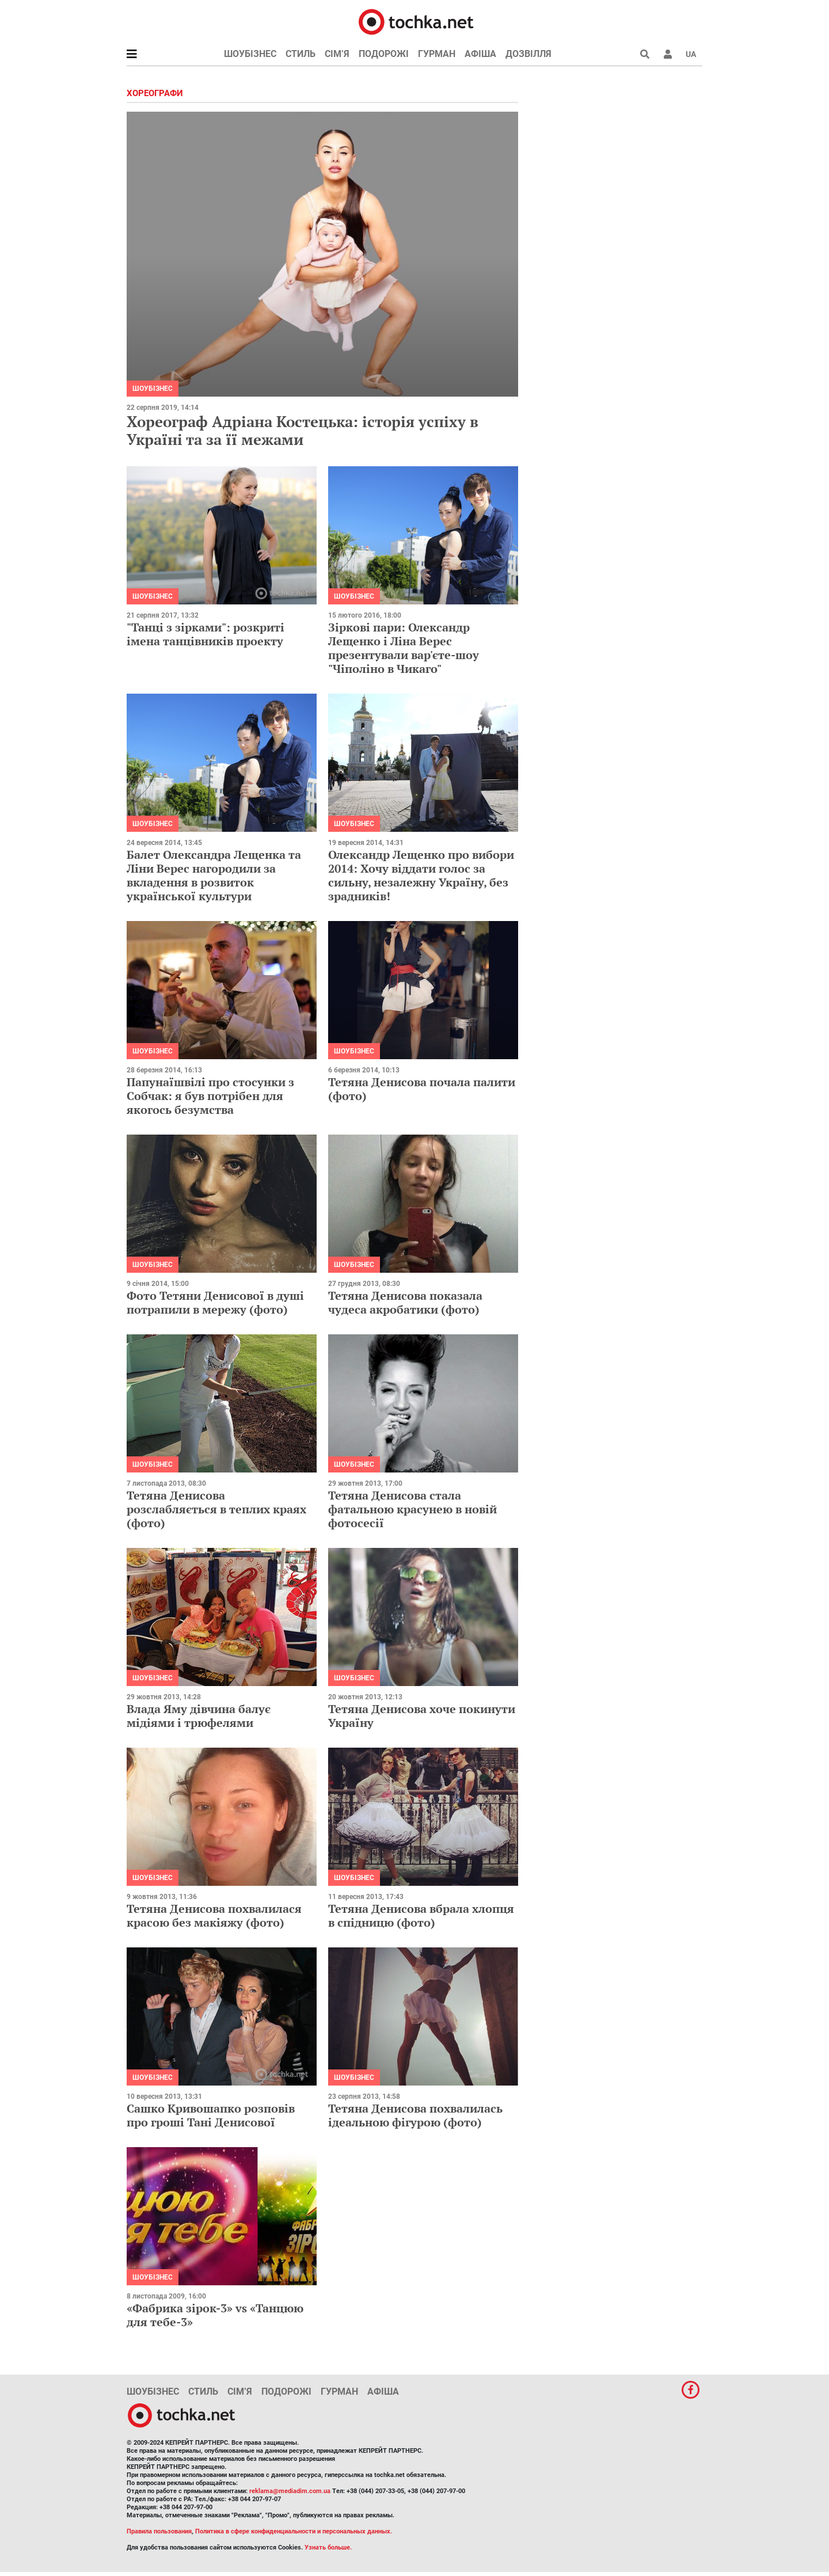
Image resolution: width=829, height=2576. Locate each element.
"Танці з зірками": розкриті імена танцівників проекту (205, 634)
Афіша (480, 53)
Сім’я (337, 53)
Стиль (300, 53)
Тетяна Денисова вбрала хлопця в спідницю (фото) (421, 1915)
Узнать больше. (328, 2547)
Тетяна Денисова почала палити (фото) (421, 1089)
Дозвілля (528, 53)
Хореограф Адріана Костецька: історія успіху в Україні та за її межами (302, 430)
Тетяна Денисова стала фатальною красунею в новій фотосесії (412, 1509)
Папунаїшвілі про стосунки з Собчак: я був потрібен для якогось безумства (210, 1095)
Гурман (436, 53)
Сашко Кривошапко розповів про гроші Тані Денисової (211, 2115)
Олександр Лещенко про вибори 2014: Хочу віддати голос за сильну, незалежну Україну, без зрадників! (421, 875)
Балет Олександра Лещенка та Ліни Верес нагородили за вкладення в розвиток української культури (214, 875)
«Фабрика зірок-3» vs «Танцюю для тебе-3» (215, 2315)
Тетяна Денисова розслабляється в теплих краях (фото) (216, 1509)
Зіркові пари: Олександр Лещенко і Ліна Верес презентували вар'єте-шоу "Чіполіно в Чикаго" (403, 647)
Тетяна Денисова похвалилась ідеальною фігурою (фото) (415, 2115)
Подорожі (384, 53)
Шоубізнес (250, 53)
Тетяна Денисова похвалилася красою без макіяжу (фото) (214, 1915)
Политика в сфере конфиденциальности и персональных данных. (293, 2531)
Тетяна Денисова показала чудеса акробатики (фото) (405, 1302)
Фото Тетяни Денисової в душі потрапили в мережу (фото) (215, 1302)
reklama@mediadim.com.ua (289, 2491)
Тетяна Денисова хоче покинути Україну (421, 1715)
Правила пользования (159, 2531)
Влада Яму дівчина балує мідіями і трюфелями (199, 1715)
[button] (667, 54)
